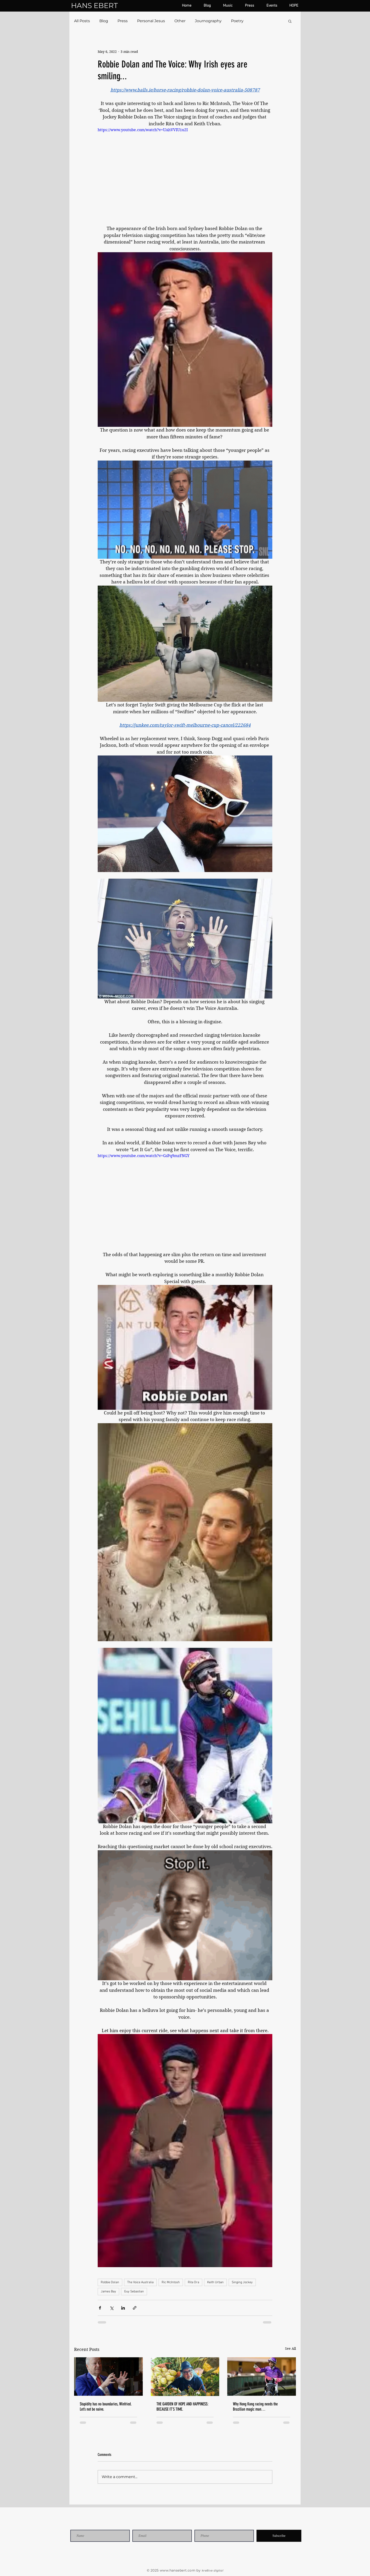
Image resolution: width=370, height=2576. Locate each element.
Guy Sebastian (134, 2292)
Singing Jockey (242, 2282)
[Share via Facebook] (100, 2308)
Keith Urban (215, 2282)
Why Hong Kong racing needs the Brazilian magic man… (255, 2406)
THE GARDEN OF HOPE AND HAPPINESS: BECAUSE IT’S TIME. (182, 2406)
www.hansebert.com (177, 2570)
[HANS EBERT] (94, 6)
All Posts (82, 21)
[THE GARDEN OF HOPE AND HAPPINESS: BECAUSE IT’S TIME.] (185, 2376)
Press (123, 21)
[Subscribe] (278, 2536)
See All (290, 2348)
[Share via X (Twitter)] (111, 2308)
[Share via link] (134, 2308)
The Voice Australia (140, 2282)
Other (179, 21)
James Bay (108, 2292)
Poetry (237, 21)
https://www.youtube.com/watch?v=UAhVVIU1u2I (143, 130)
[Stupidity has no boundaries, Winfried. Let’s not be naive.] (108, 2376)
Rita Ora (193, 2282)
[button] (290, 21)
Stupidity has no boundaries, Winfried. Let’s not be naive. (106, 2406)
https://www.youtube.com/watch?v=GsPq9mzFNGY (143, 1156)
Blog (103, 21)
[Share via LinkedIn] (123, 2308)
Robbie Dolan (110, 2282)
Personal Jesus (151, 21)
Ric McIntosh (171, 2282)
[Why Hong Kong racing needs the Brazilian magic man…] (261, 2376)
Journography (208, 21)
